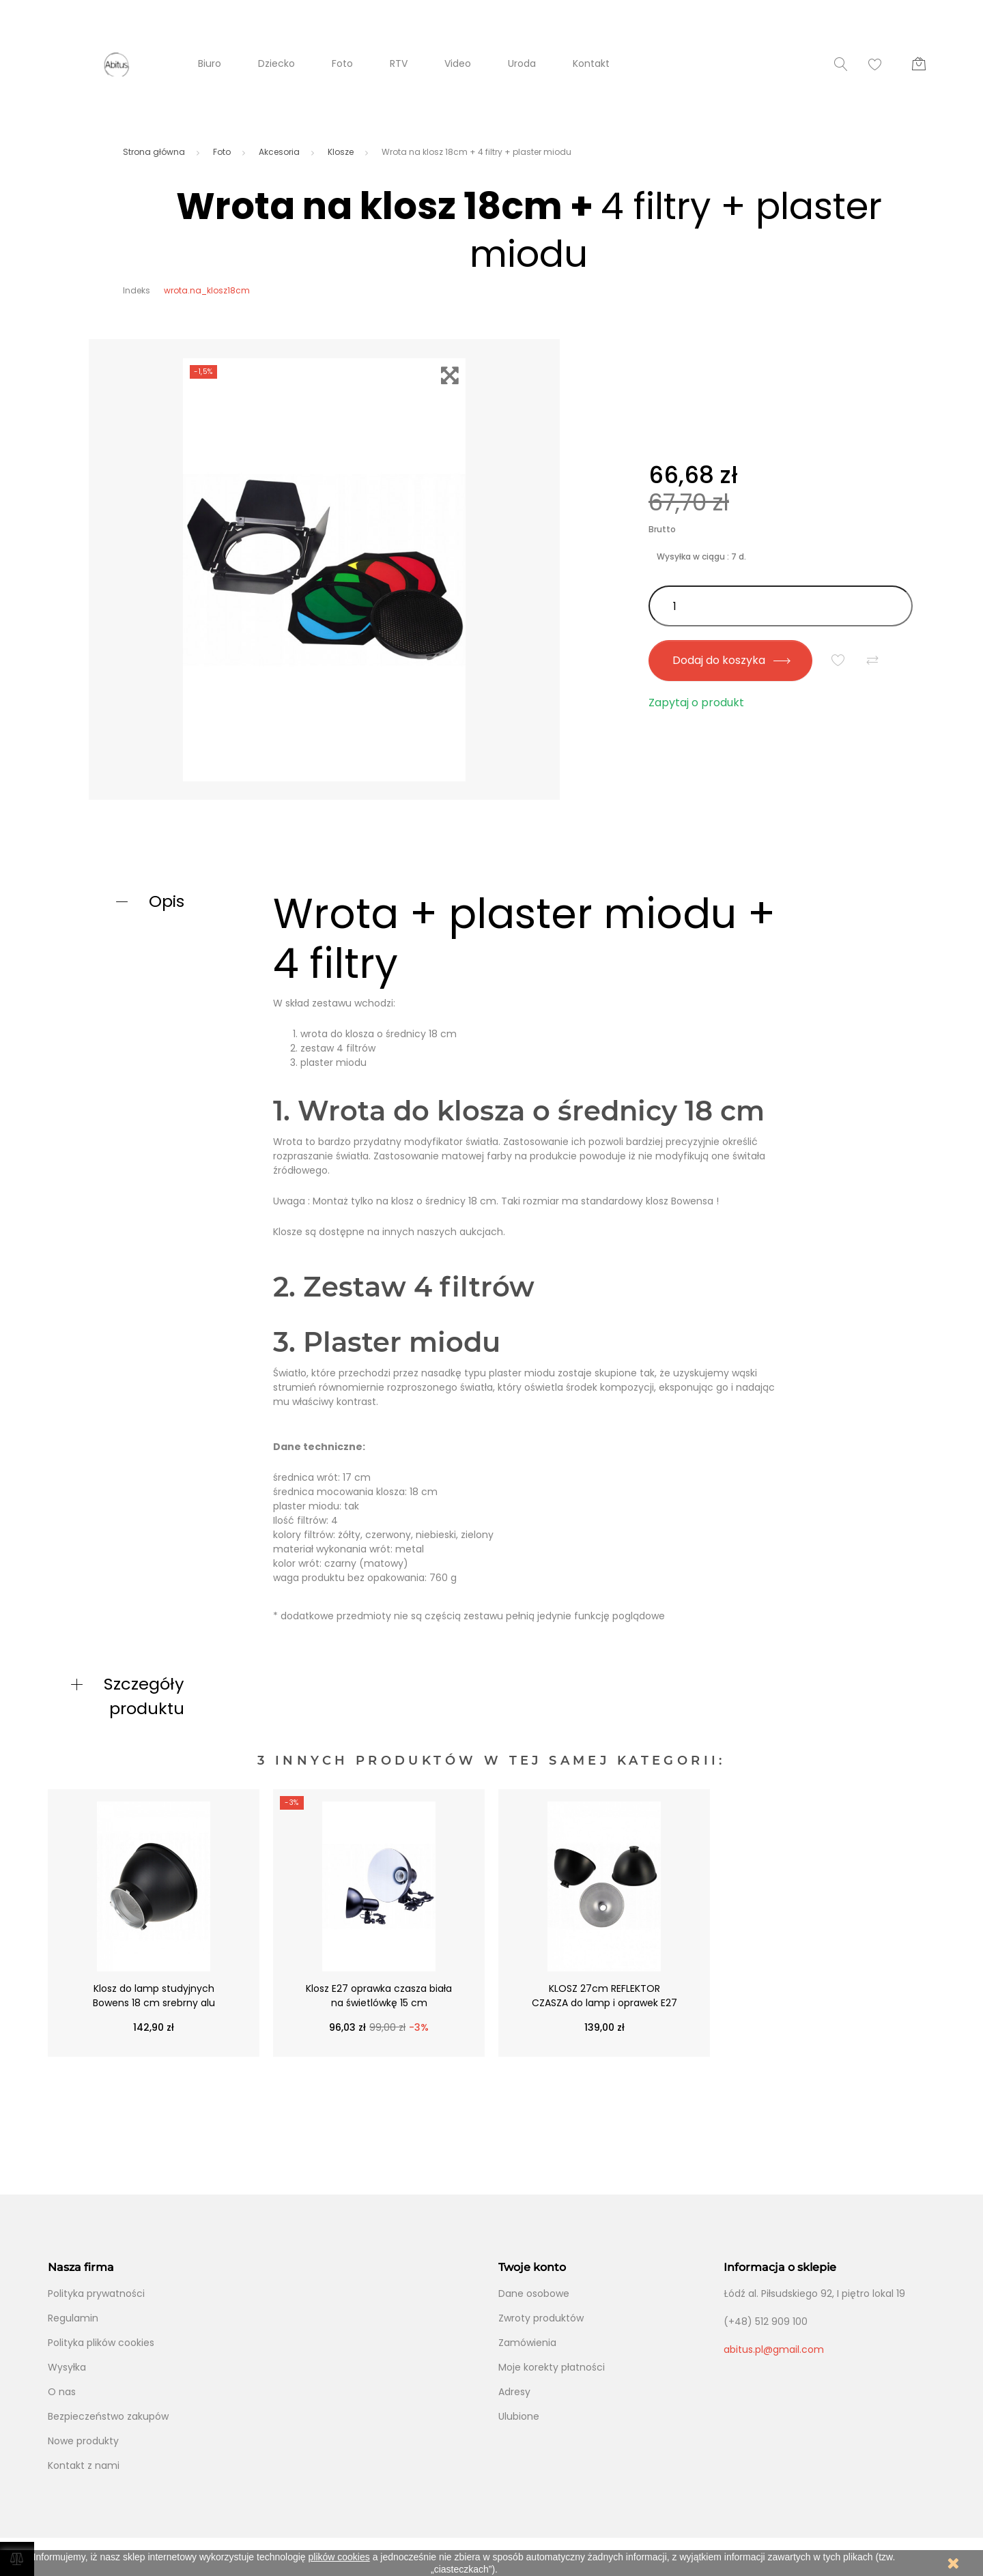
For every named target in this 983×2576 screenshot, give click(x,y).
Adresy (514, 2392)
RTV (399, 63)
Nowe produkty (83, 2441)
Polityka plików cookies (101, 2342)
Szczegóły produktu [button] (144, 1696)
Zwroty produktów (541, 2318)
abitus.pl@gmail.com (774, 2349)
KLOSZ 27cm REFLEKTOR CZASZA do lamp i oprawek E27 (604, 1996)
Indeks (136, 290)
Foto (342, 63)
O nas (62, 2392)
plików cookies (339, 2556)
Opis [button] (166, 901)
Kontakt (591, 63)
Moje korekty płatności (551, 2367)
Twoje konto (532, 2267)
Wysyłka (67, 2367)
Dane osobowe (533, 2293)
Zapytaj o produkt (696, 702)
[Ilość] (781, 605)
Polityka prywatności (96, 2293)
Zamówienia (527, 2342)
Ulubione (518, 2416)
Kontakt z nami (83, 2465)
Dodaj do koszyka (730, 660)
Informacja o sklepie (780, 2267)
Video (457, 63)
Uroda (522, 63)
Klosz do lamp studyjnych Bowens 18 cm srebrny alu (154, 1996)
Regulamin (73, 2318)
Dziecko (276, 63)
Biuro (209, 63)
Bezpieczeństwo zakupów (108, 2416)
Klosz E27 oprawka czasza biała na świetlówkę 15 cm (379, 1996)
